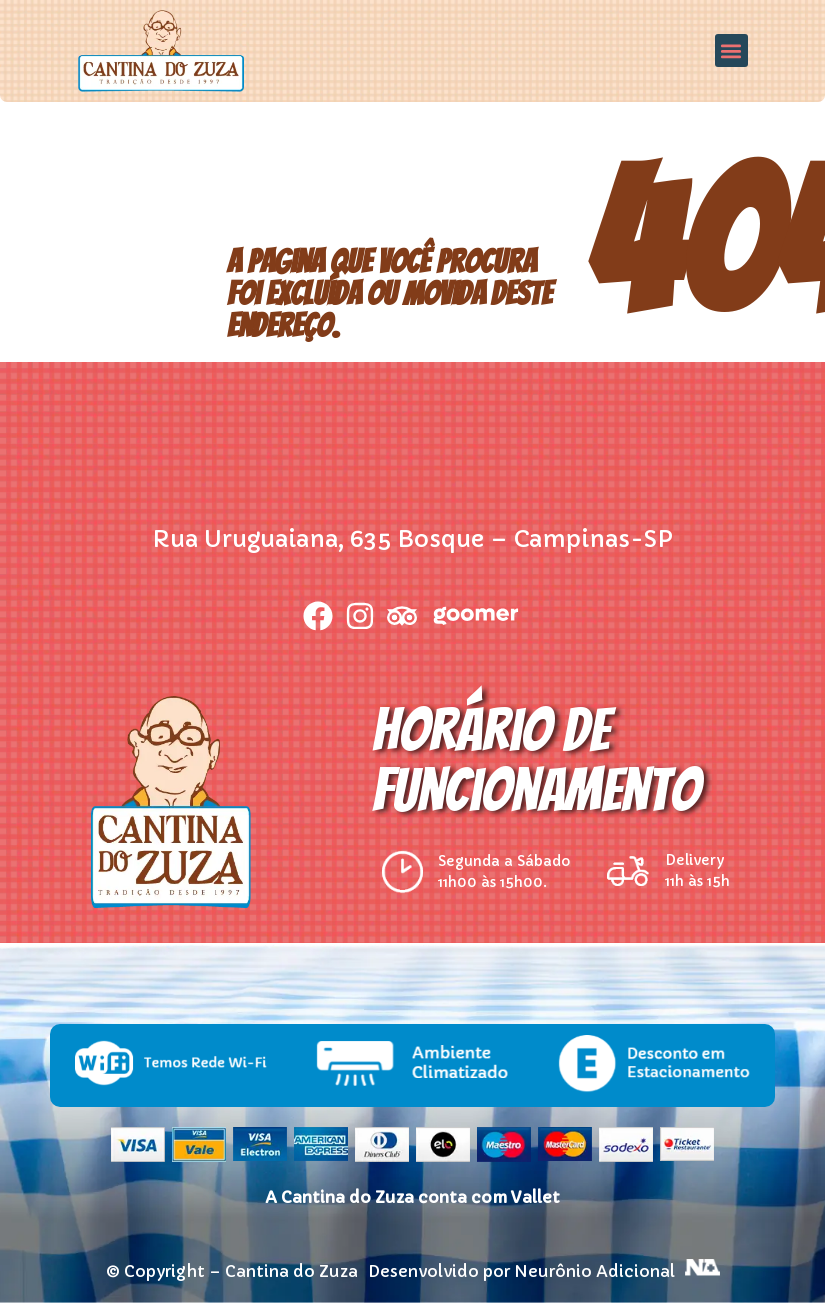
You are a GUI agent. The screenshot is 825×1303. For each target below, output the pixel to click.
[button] (731, 50)
